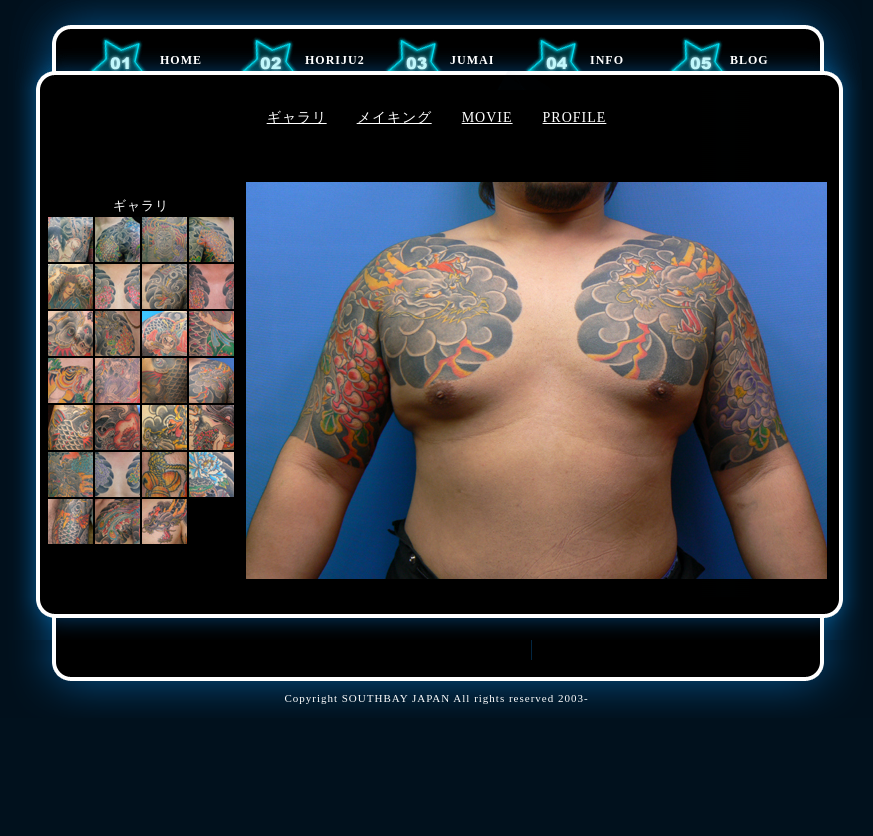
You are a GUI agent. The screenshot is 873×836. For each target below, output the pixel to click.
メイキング (394, 117)
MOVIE (487, 117)
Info (607, 60)
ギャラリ (297, 117)
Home (181, 60)
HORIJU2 (335, 60)
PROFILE (575, 117)
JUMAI (472, 60)
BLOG (749, 60)
